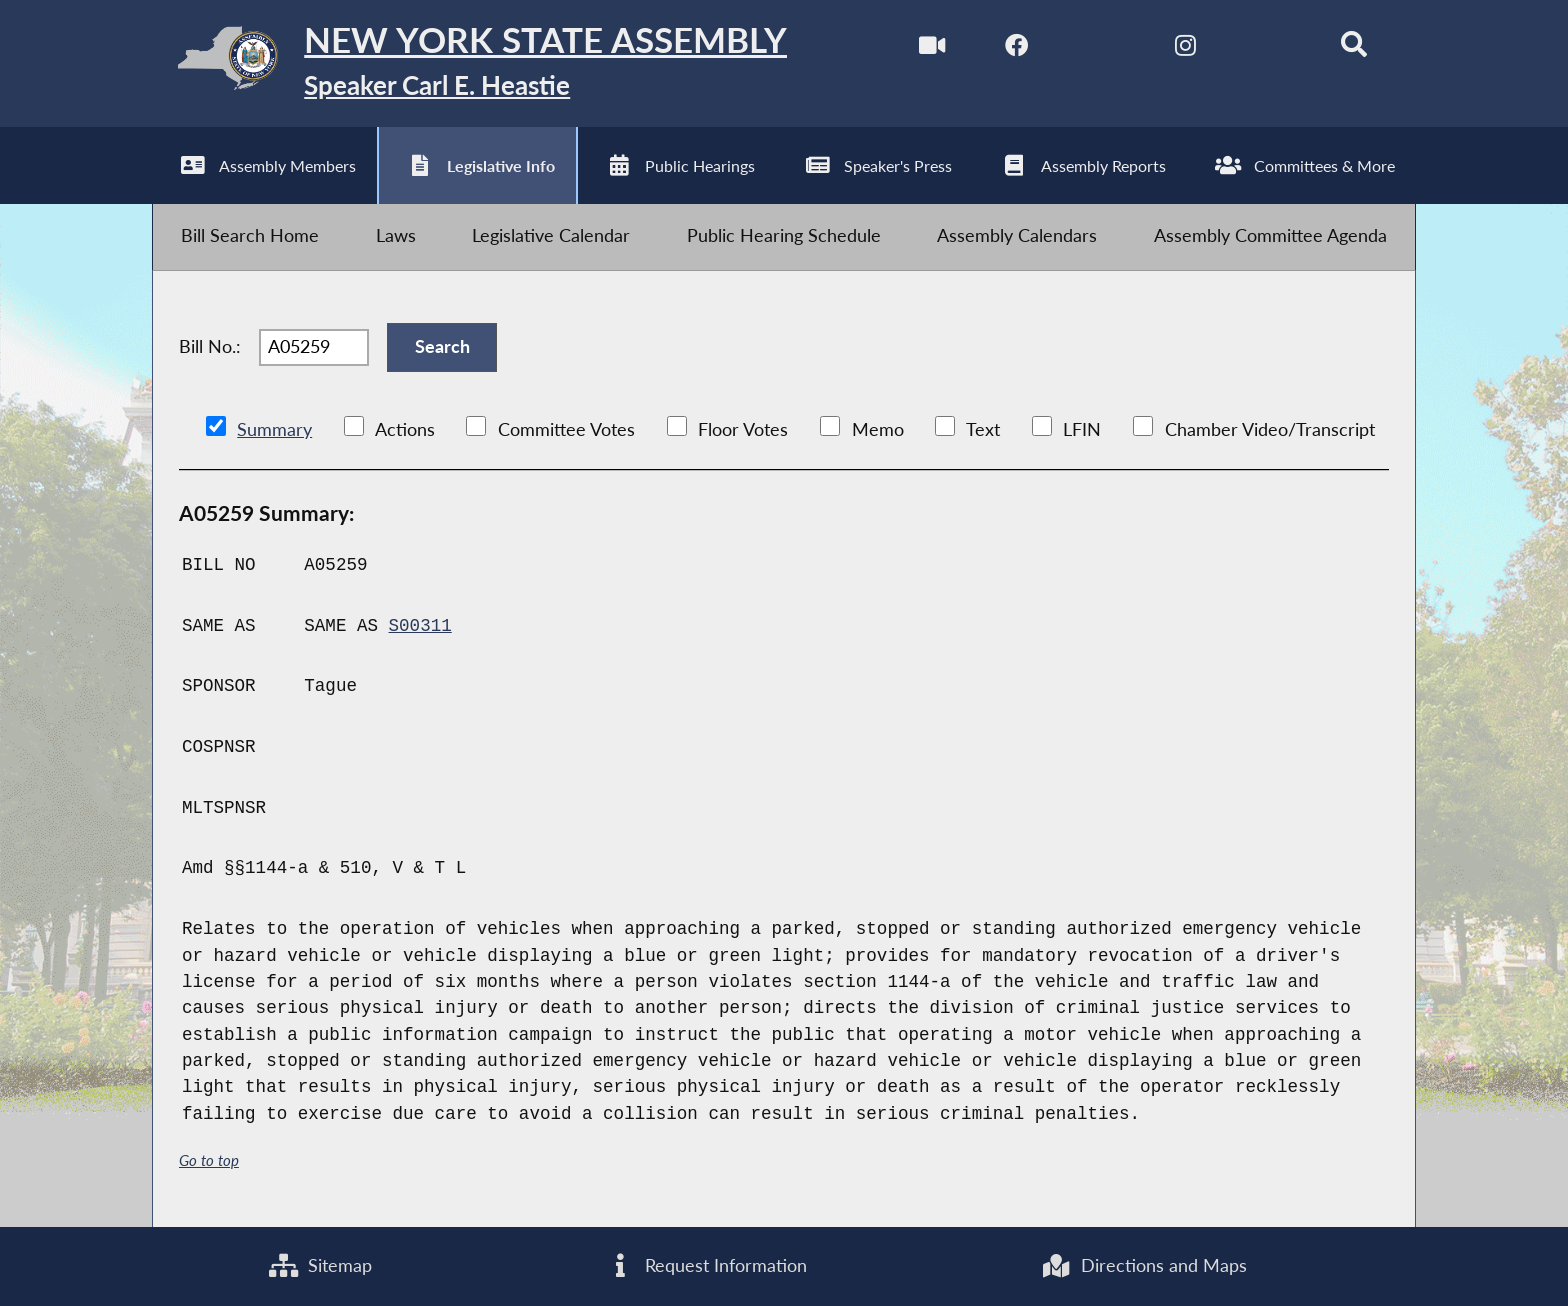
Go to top (209, 1160)
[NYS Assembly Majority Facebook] (1016, 48)
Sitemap (320, 1265)
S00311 (420, 626)
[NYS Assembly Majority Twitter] (1100, 48)
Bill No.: (210, 346)
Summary (274, 429)
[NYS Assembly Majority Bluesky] (1269, 48)
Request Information (706, 1265)
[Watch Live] (931, 48)
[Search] (1354, 48)
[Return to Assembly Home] (470, 63)
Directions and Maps (1143, 1265)
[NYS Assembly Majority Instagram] (1185, 48)
